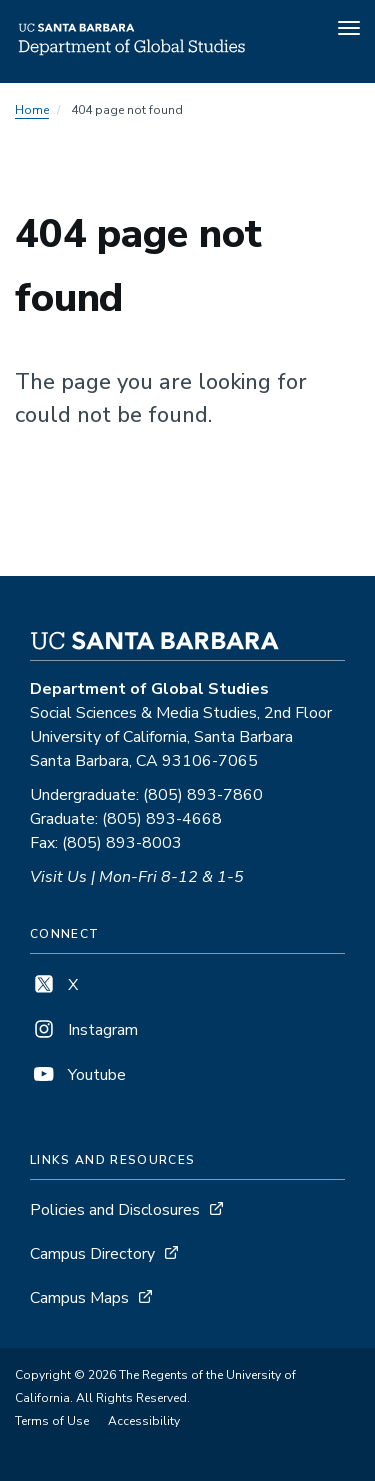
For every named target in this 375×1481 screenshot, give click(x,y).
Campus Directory (92, 1254)
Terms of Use (52, 1421)
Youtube (78, 1075)
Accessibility (144, 1421)
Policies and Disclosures (115, 1210)
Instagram (84, 1030)
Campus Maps (79, 1298)
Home (32, 110)
